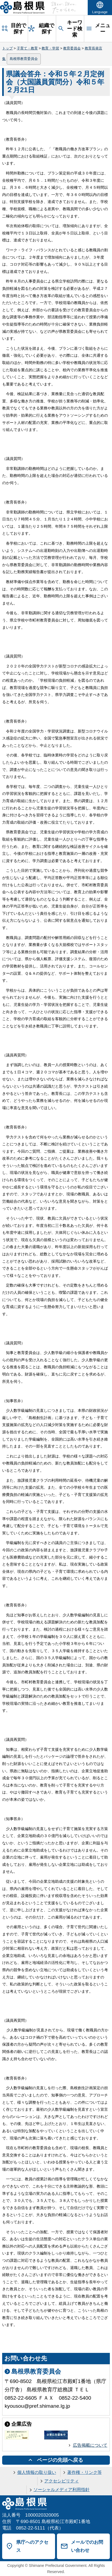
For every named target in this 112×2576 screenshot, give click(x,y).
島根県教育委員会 (24, 59)
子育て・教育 (27, 48)
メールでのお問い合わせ (87, 2546)
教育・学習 (50, 48)
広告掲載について (90, 2445)
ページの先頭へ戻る (60, 2460)
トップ (7, 48)
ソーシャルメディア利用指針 (61, 2489)
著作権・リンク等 (84, 2472)
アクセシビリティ (61, 2481)
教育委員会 (72, 48)
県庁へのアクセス (32, 2546)
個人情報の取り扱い (36, 2472)
